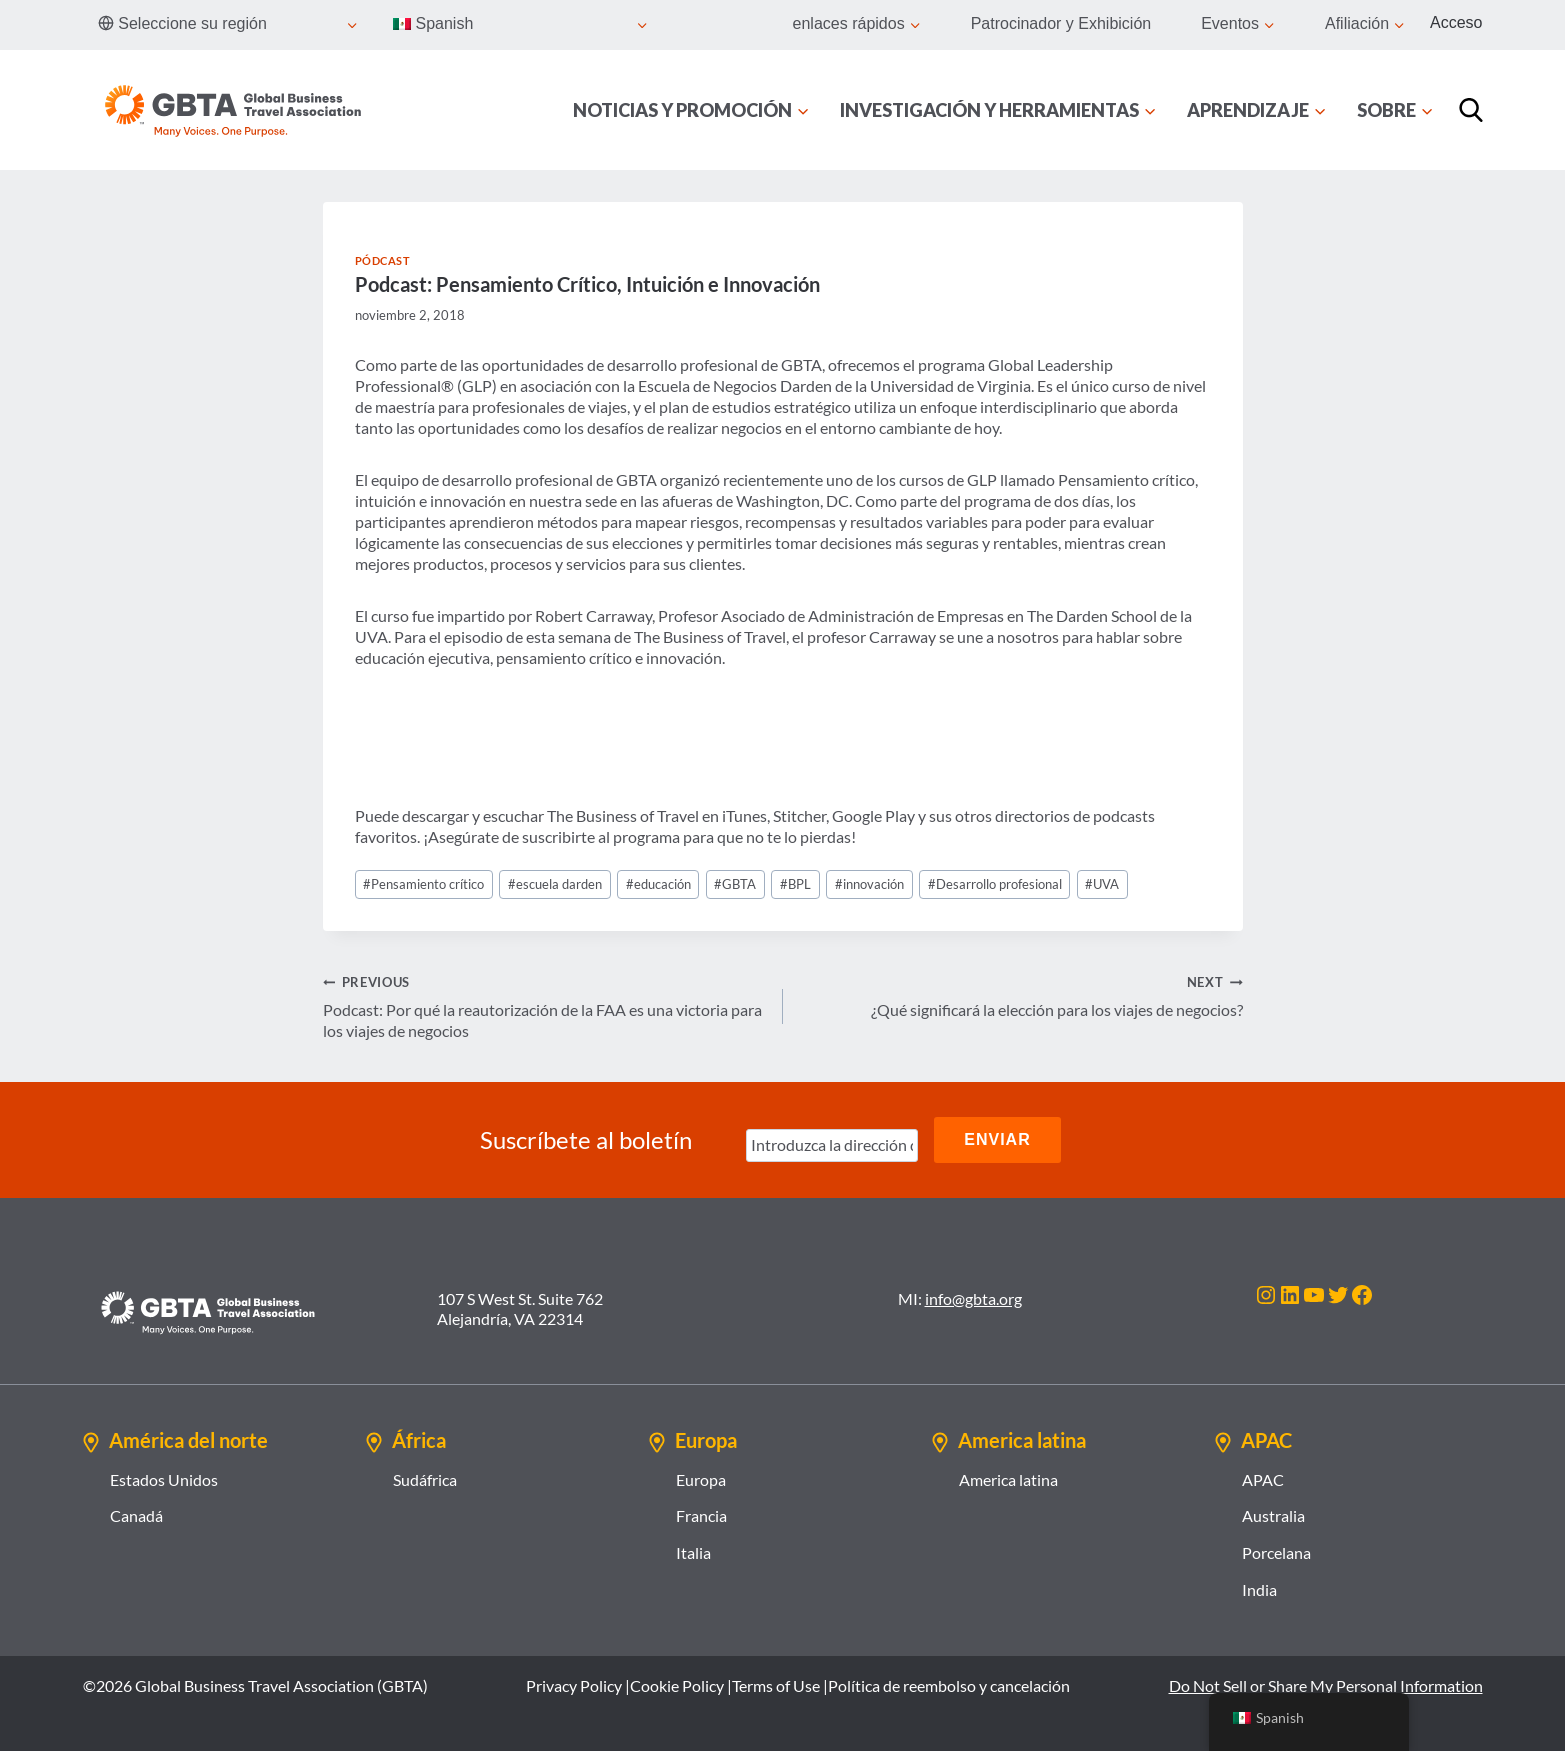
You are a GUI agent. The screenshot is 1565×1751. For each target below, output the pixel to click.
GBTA (735, 884)
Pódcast (383, 260)
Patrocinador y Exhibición (1061, 23)
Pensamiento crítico (423, 884)
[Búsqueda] (1471, 110)
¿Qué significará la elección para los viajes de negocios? (1021, 995)
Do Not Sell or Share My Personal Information (1326, 1685)
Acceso (1456, 22)
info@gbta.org (973, 1298)
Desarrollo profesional (995, 884)
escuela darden (555, 884)
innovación (869, 884)
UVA (1102, 884)
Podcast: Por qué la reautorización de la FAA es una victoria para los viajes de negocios (545, 1005)
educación (658, 884)
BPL (795, 884)
